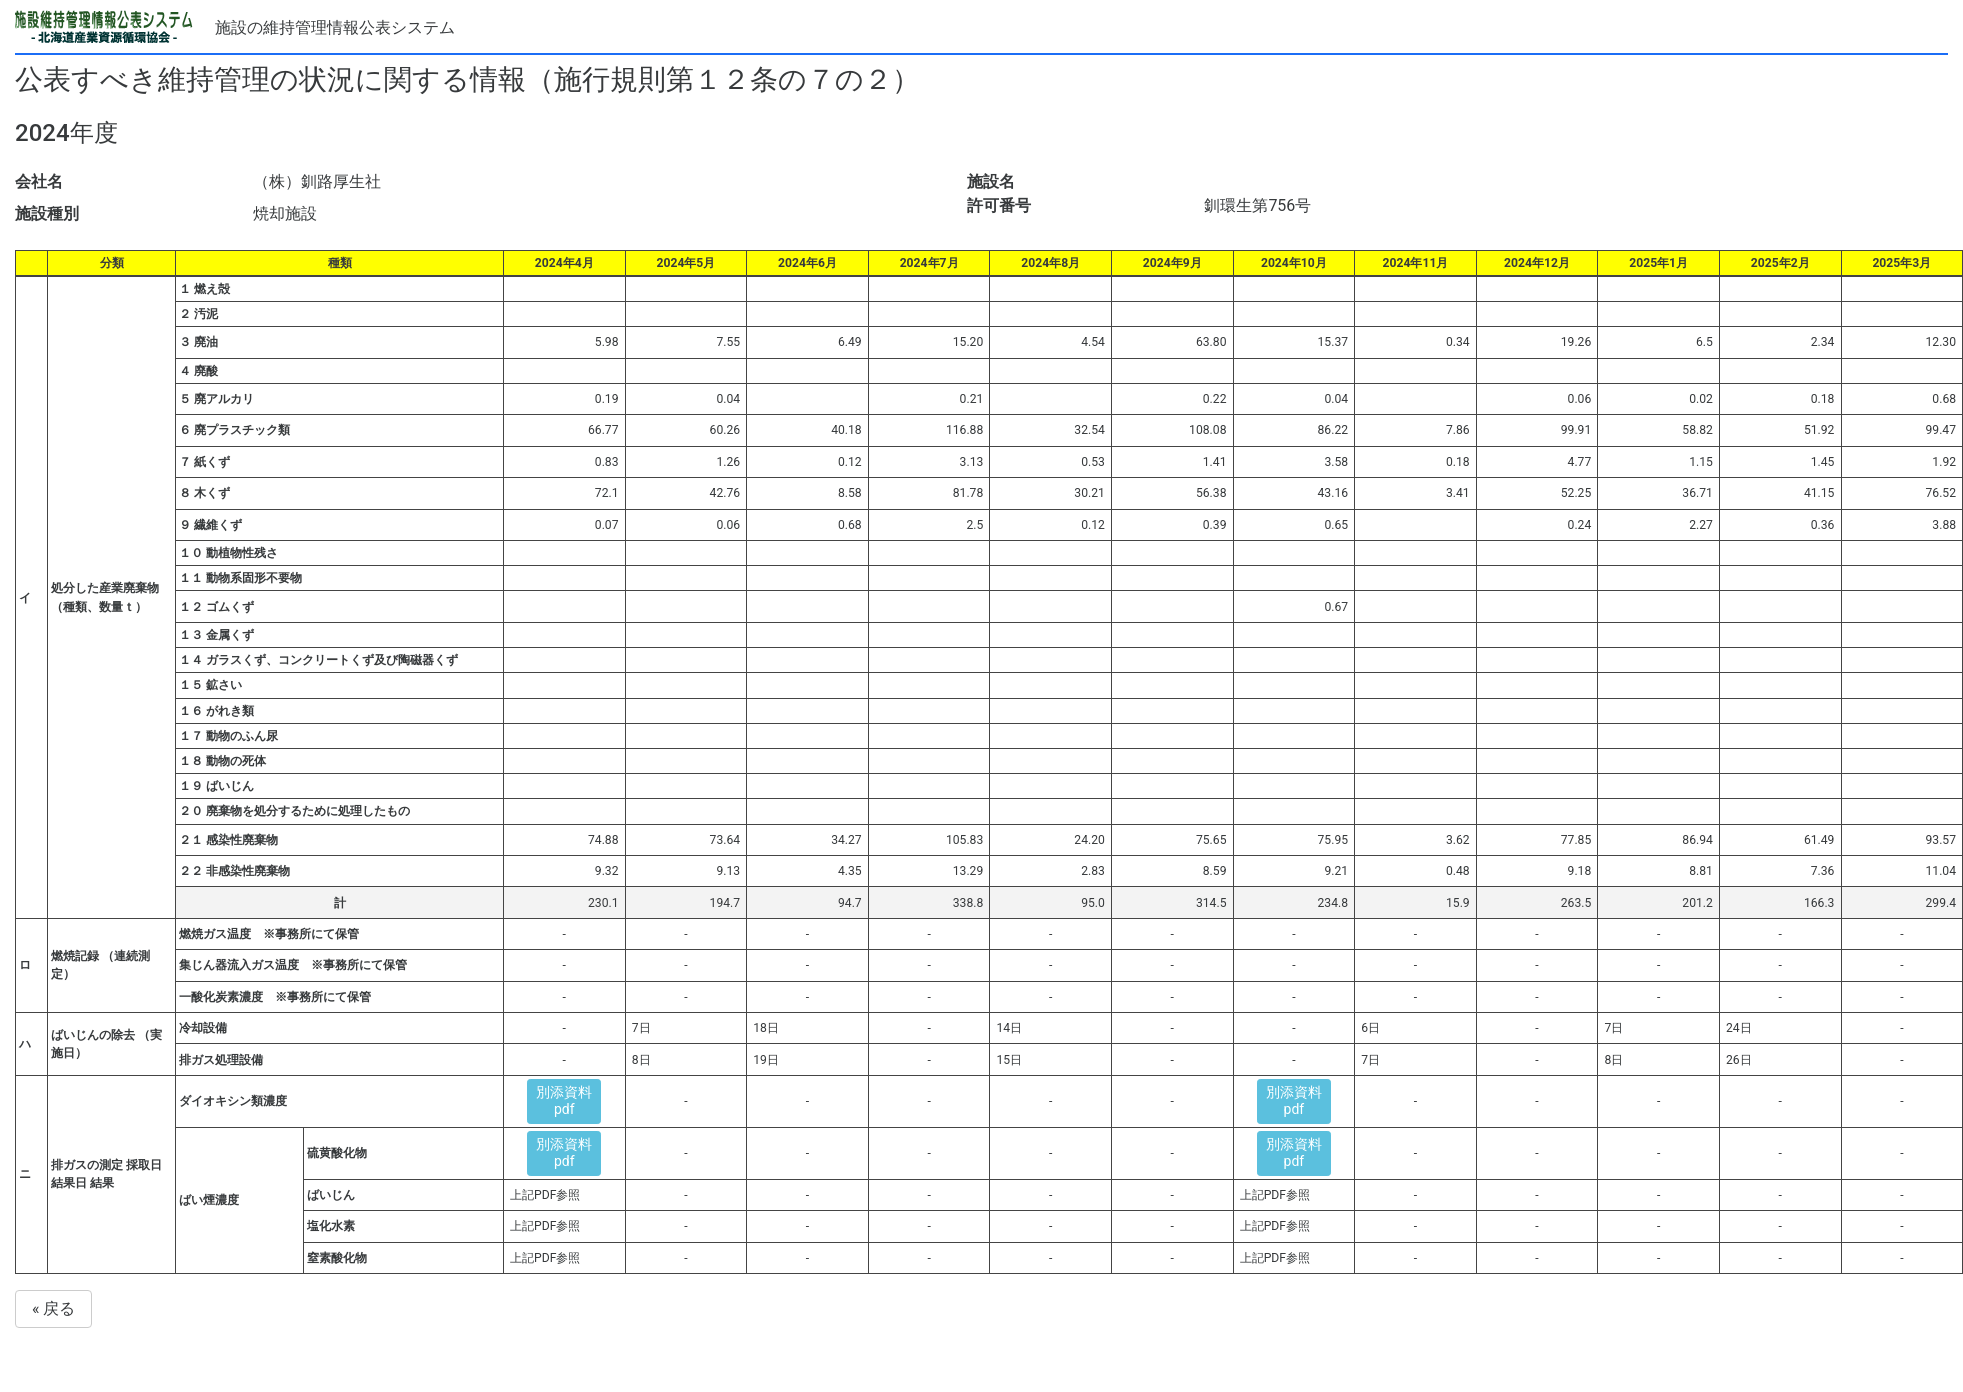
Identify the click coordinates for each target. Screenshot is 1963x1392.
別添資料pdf (564, 1101)
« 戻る (53, 1308)
